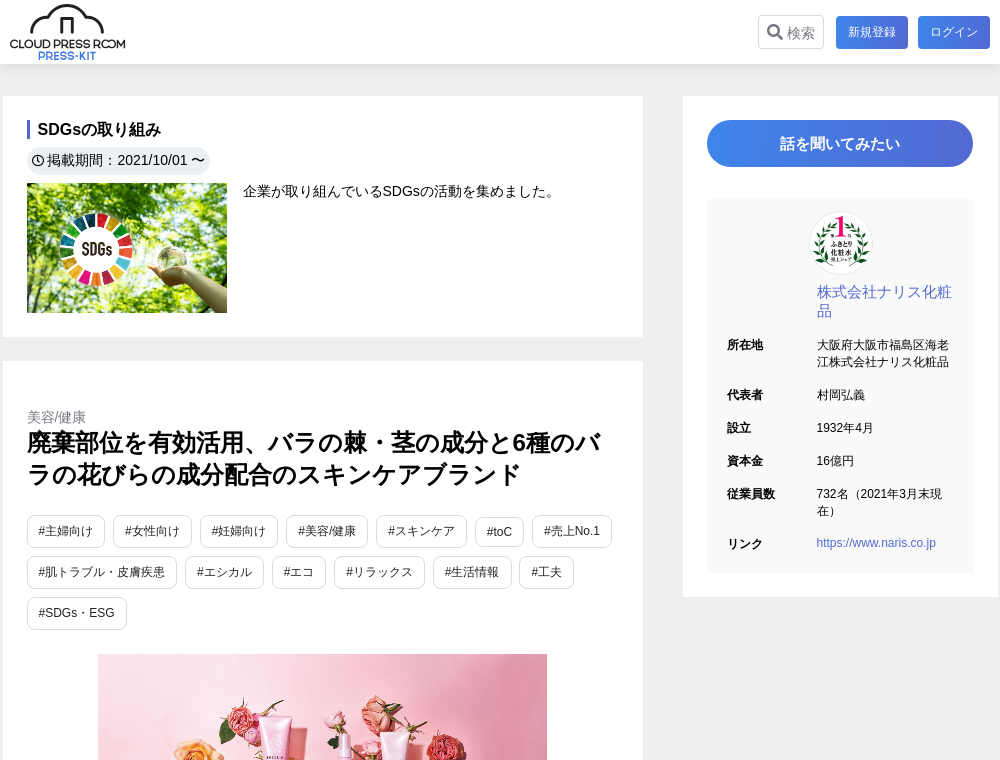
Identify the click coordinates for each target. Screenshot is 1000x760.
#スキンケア (421, 531)
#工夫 (546, 572)
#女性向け (152, 531)
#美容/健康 (327, 531)
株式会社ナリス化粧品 (884, 307)
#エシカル (224, 572)
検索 (789, 32)
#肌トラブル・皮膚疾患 (102, 572)
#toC (499, 532)
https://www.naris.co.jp (876, 549)
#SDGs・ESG (77, 613)
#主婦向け (66, 531)
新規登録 (870, 32)
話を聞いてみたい (840, 146)
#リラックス (379, 572)
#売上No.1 (572, 531)
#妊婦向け (239, 531)
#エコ (299, 572)
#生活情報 (472, 572)
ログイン (954, 32)
